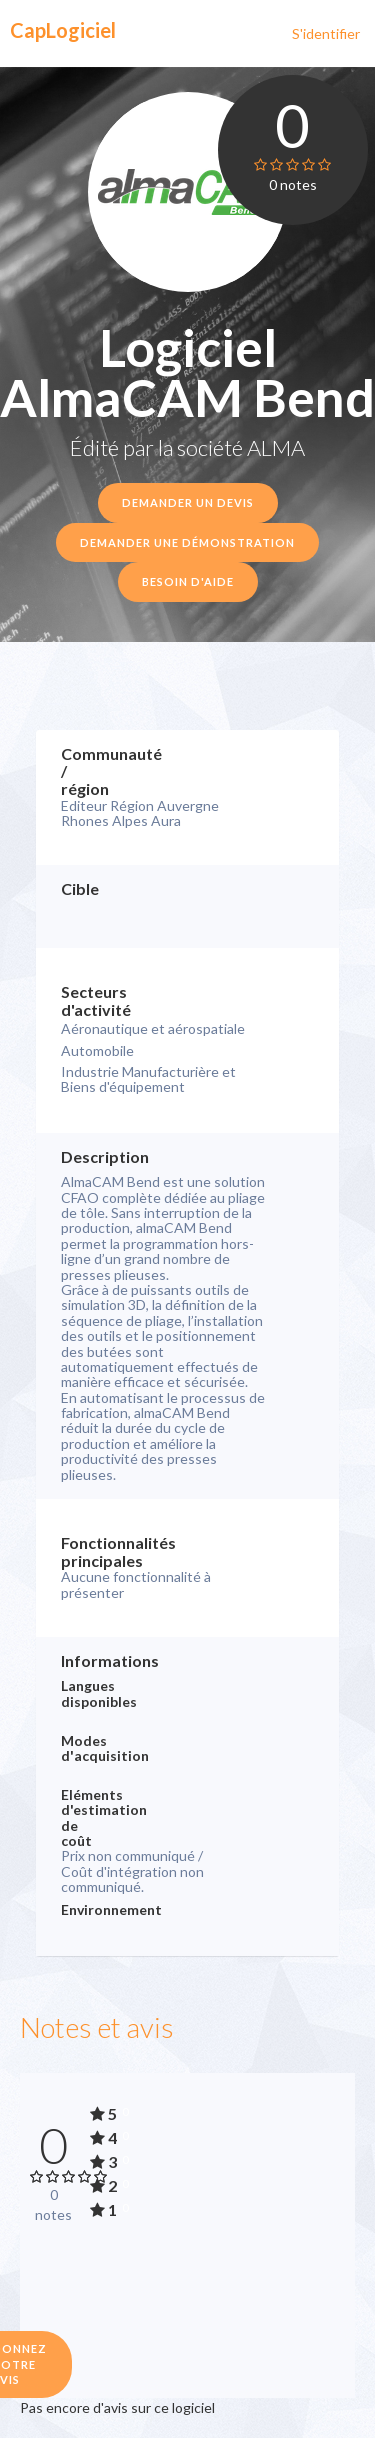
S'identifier (326, 33)
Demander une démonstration (187, 542)
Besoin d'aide (188, 581)
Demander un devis (188, 502)
